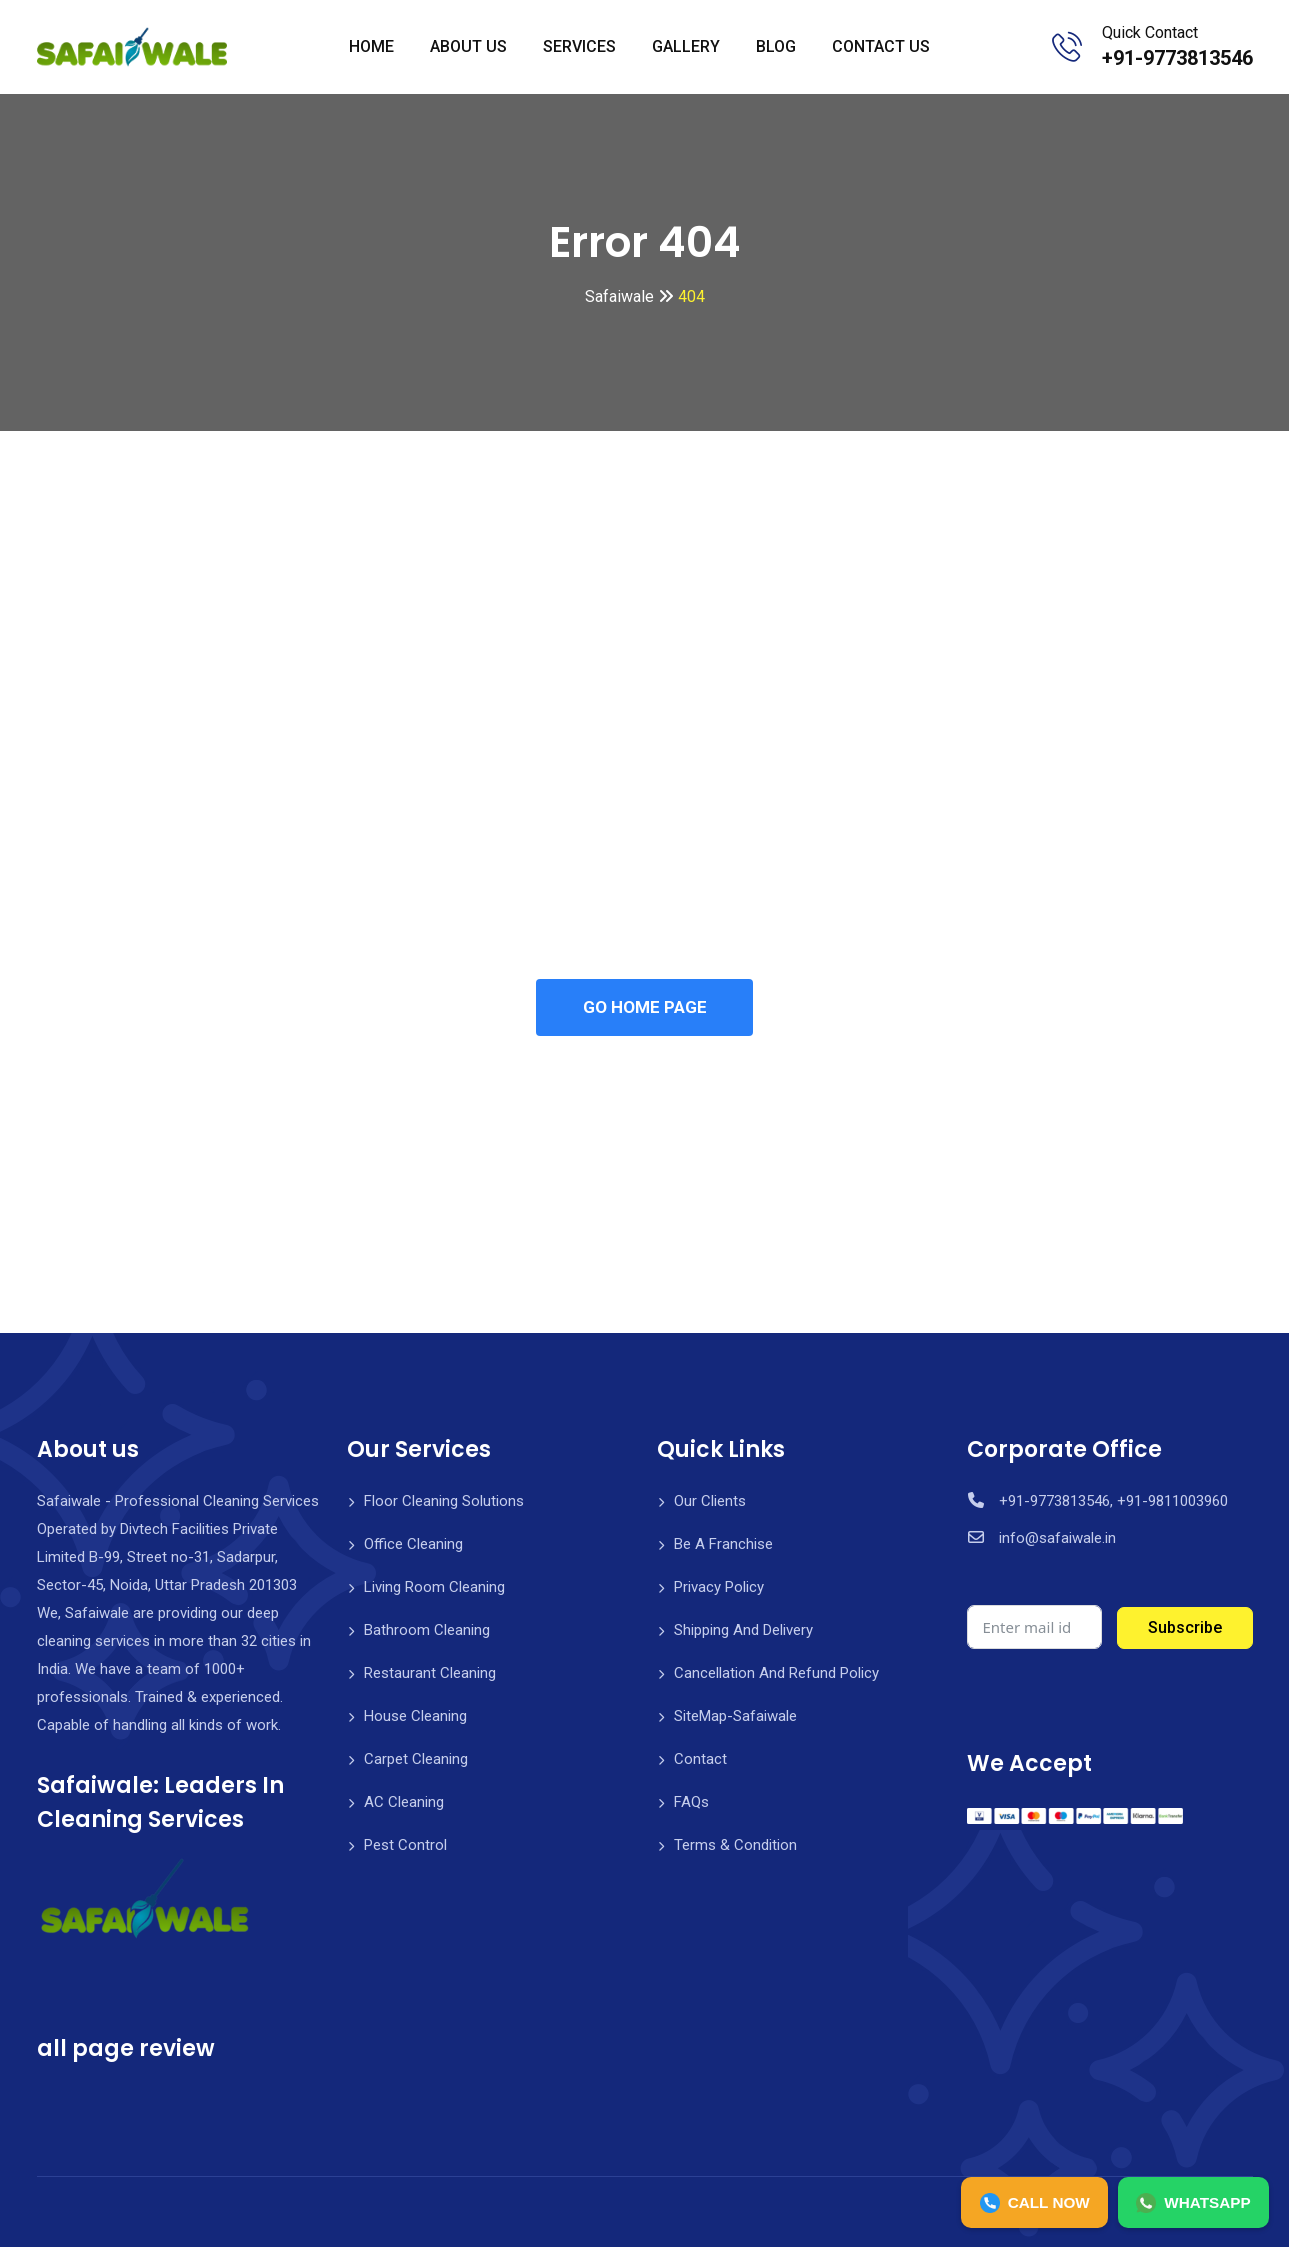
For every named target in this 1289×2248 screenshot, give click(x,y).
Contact (700, 1760)
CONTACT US (881, 46)
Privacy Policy (719, 1588)
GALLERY (686, 46)
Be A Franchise (723, 1545)
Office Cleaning (413, 1545)
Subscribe (1185, 1628)
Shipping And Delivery (743, 1631)
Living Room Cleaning (434, 1588)
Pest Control (405, 1846)
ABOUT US (468, 46)
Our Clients (710, 1502)
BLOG (776, 46)
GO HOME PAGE (645, 1008)
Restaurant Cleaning (430, 1674)
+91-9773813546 (1177, 58)
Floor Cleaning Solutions (444, 1502)
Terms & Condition (735, 1846)
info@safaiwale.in (1057, 1539)
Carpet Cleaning (416, 1760)
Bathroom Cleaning (427, 1631)
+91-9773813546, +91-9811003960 (1113, 1502)
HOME (371, 46)
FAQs (691, 1803)
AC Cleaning (404, 1803)
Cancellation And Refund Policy (776, 1674)
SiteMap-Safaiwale (735, 1717)
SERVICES (579, 46)
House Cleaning (415, 1717)
